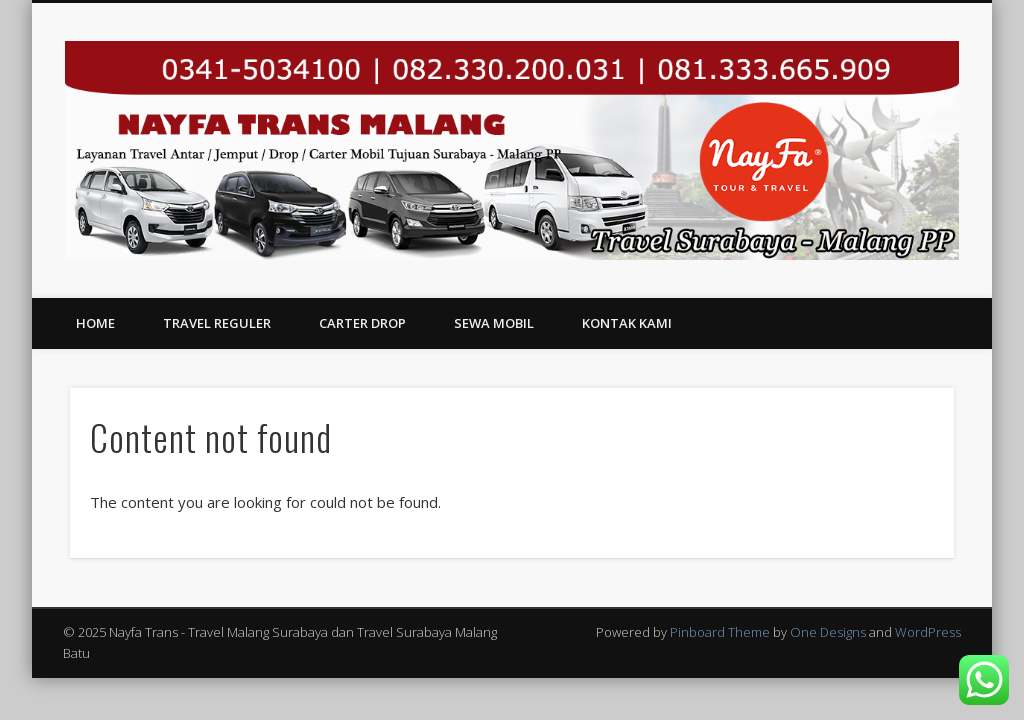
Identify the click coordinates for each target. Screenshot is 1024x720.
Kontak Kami (627, 323)
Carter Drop (362, 323)
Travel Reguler (217, 323)
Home (95, 323)
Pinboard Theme (720, 632)
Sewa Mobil (494, 323)
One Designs (828, 632)
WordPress (928, 632)
